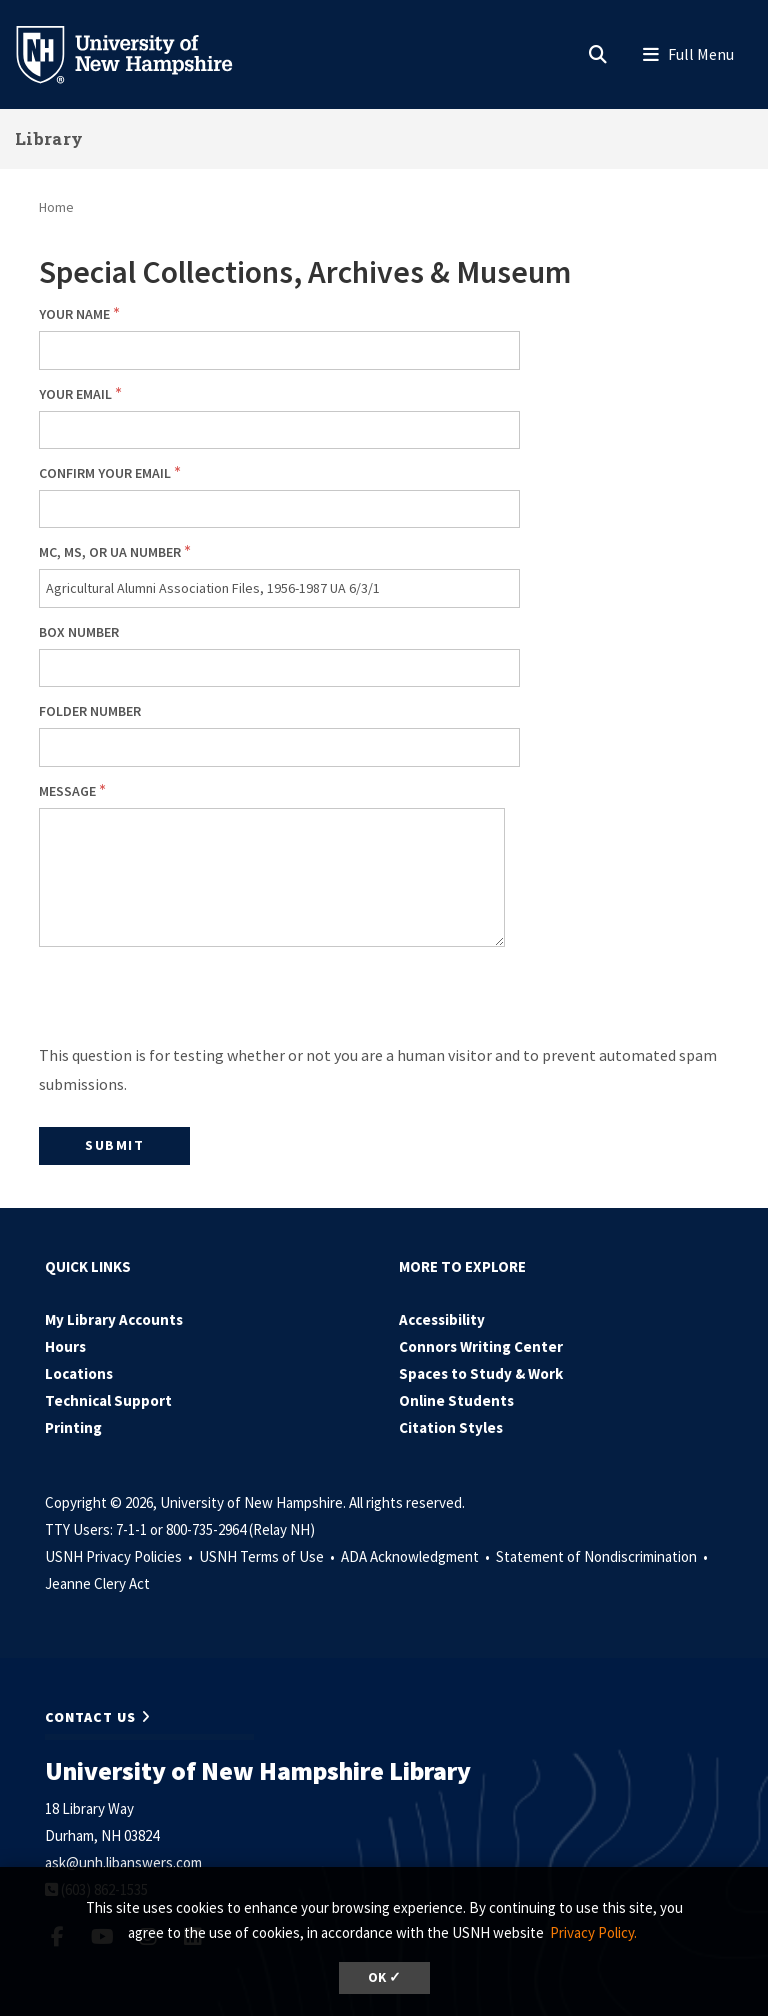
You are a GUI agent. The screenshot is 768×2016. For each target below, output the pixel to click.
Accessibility (442, 1319)
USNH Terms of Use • (268, 1556)
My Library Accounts (114, 1319)
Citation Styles (451, 1427)
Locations (79, 1373)
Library (49, 138)
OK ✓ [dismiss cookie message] (384, 1977)
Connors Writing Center (481, 1346)
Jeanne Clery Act (97, 1583)
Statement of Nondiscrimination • (603, 1556)
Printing (73, 1427)
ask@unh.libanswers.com (123, 1862)
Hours (65, 1346)
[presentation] (191, 1002)
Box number (79, 632)
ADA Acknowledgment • (417, 1556)
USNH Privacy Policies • (120, 1556)
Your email (75, 394)
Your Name (74, 314)
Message (67, 791)
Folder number (90, 711)
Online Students (456, 1400)
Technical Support (108, 1400)
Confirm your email (105, 473)
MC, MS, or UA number (110, 552)
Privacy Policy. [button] (593, 1932)
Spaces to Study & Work (481, 1373)
